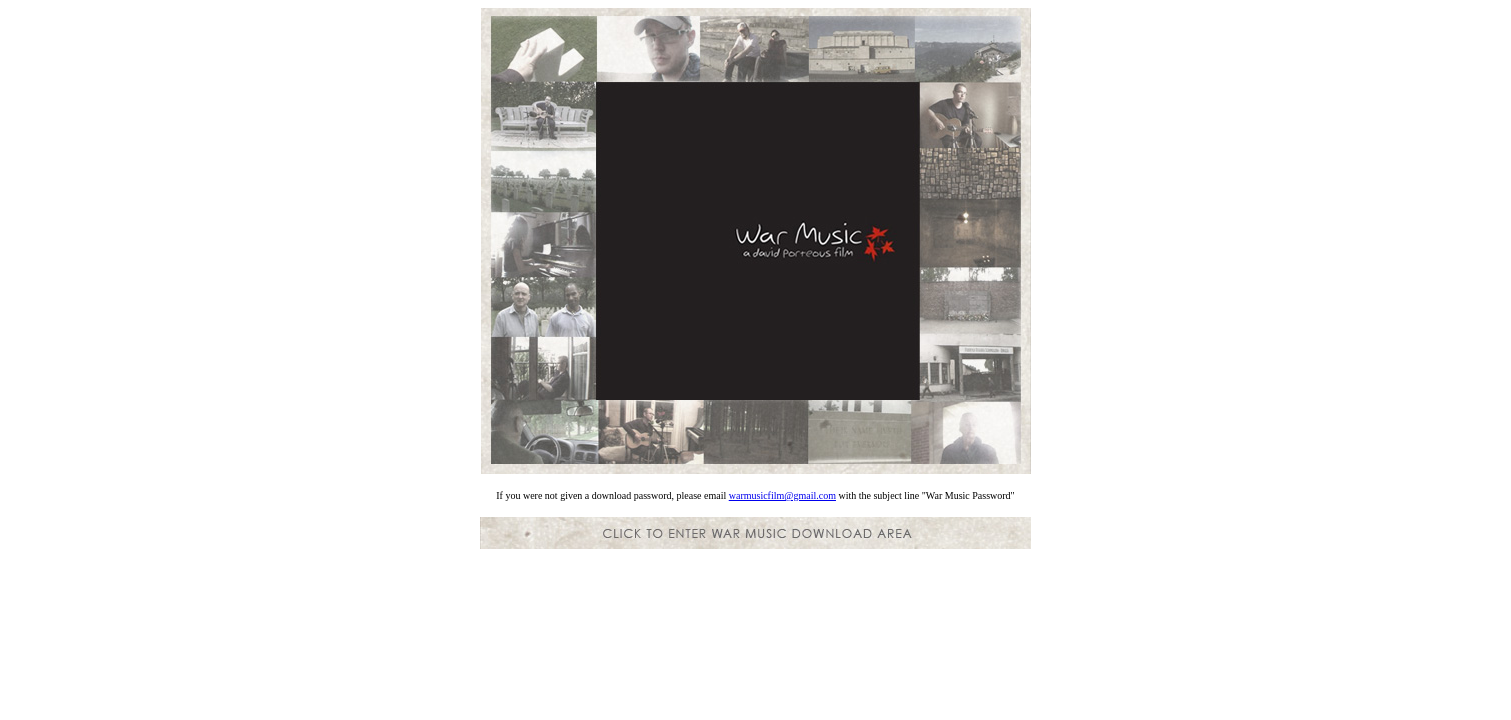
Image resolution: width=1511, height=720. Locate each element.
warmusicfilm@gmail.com (782, 495)
